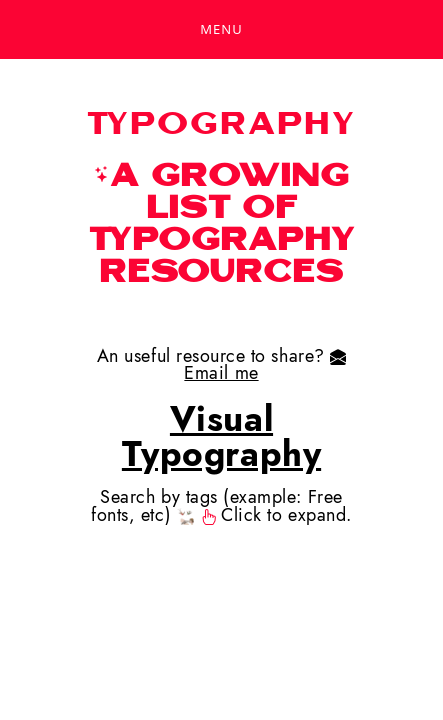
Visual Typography (221, 436)
